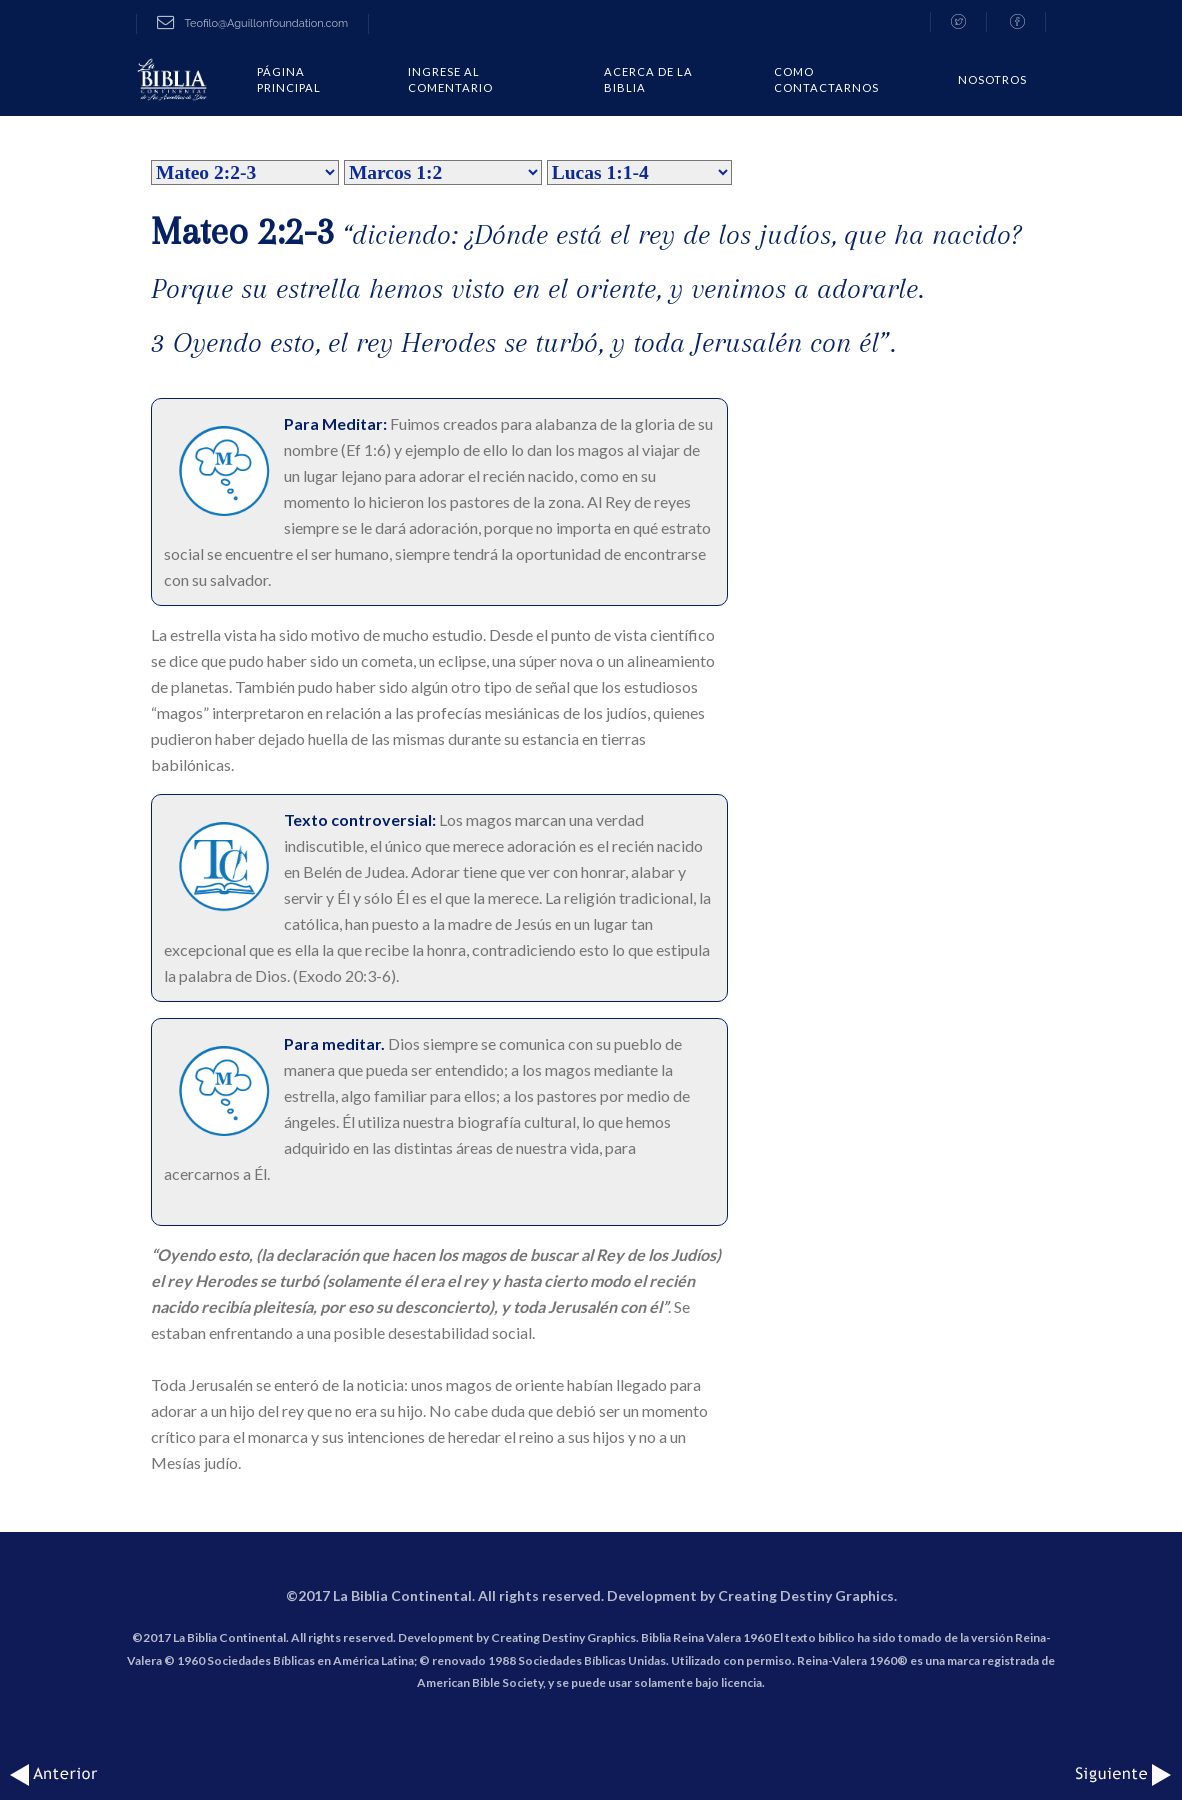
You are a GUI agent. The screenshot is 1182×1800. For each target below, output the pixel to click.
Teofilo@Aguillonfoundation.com (252, 23)
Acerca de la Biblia (648, 80)
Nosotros (992, 79)
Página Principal (289, 80)
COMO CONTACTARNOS (826, 80)
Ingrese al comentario (450, 80)
